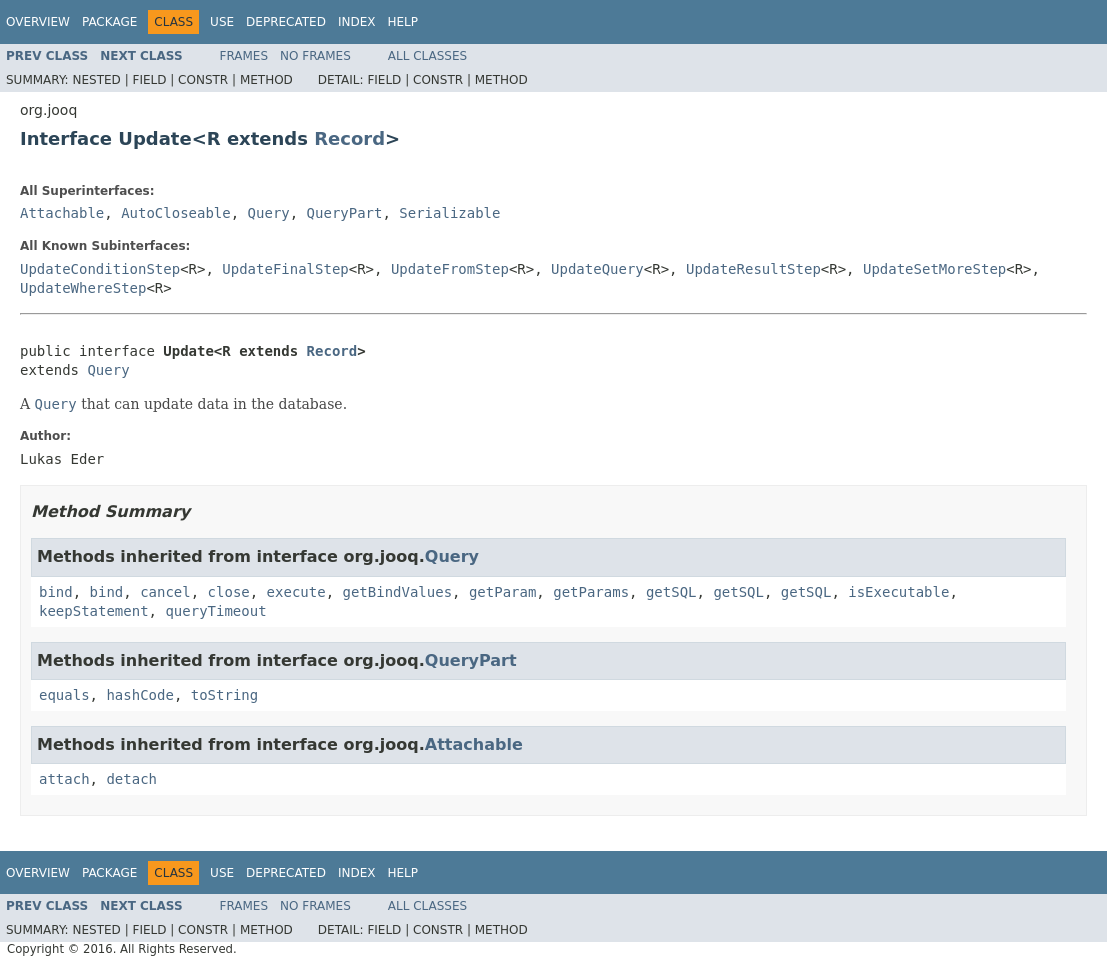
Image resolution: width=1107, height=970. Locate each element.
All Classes (427, 56)
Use (222, 22)
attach (64, 779)
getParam (502, 592)
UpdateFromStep (450, 269)
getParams (591, 592)
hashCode (139, 695)
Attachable (62, 213)
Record (349, 138)
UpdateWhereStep (83, 288)
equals (64, 695)
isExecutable (898, 592)
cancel (165, 592)
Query (269, 213)
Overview (38, 22)
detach (131, 779)
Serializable (449, 213)
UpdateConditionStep (100, 269)
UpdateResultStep (753, 269)
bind (56, 592)
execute (296, 592)
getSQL (671, 592)
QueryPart (345, 213)
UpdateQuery (597, 269)
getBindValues (397, 592)
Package (109, 22)
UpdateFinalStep (285, 269)
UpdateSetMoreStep (934, 269)
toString (224, 695)
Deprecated (286, 22)
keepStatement (94, 611)
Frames (244, 56)
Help (402, 22)
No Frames (315, 56)
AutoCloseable (176, 213)
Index (357, 22)
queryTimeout (215, 611)
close (229, 592)
